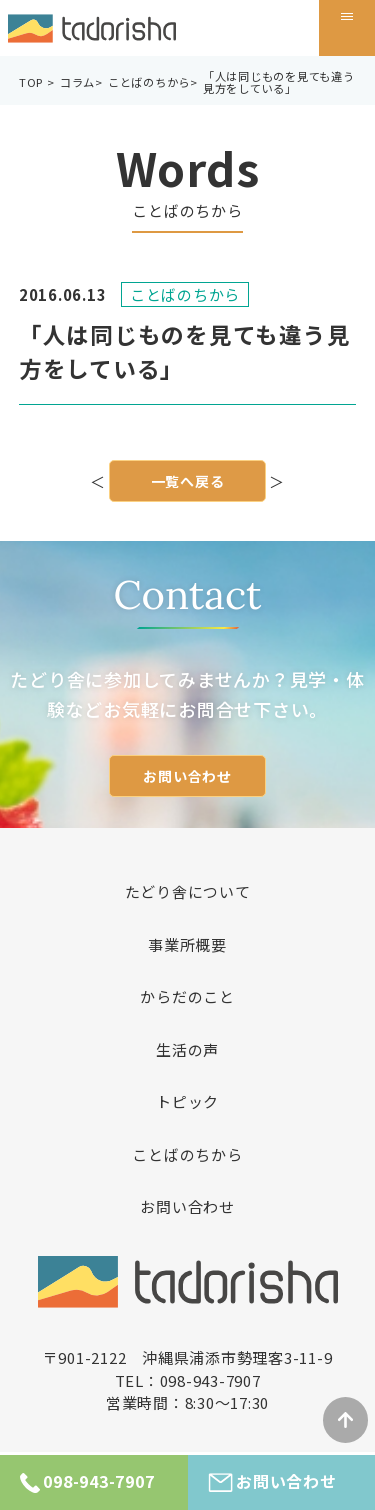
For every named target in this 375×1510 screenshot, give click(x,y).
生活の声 (187, 1049)
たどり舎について (188, 891)
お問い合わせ (187, 776)
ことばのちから (187, 1154)
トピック (187, 1101)
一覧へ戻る (188, 482)
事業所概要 (187, 944)
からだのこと (187, 996)
